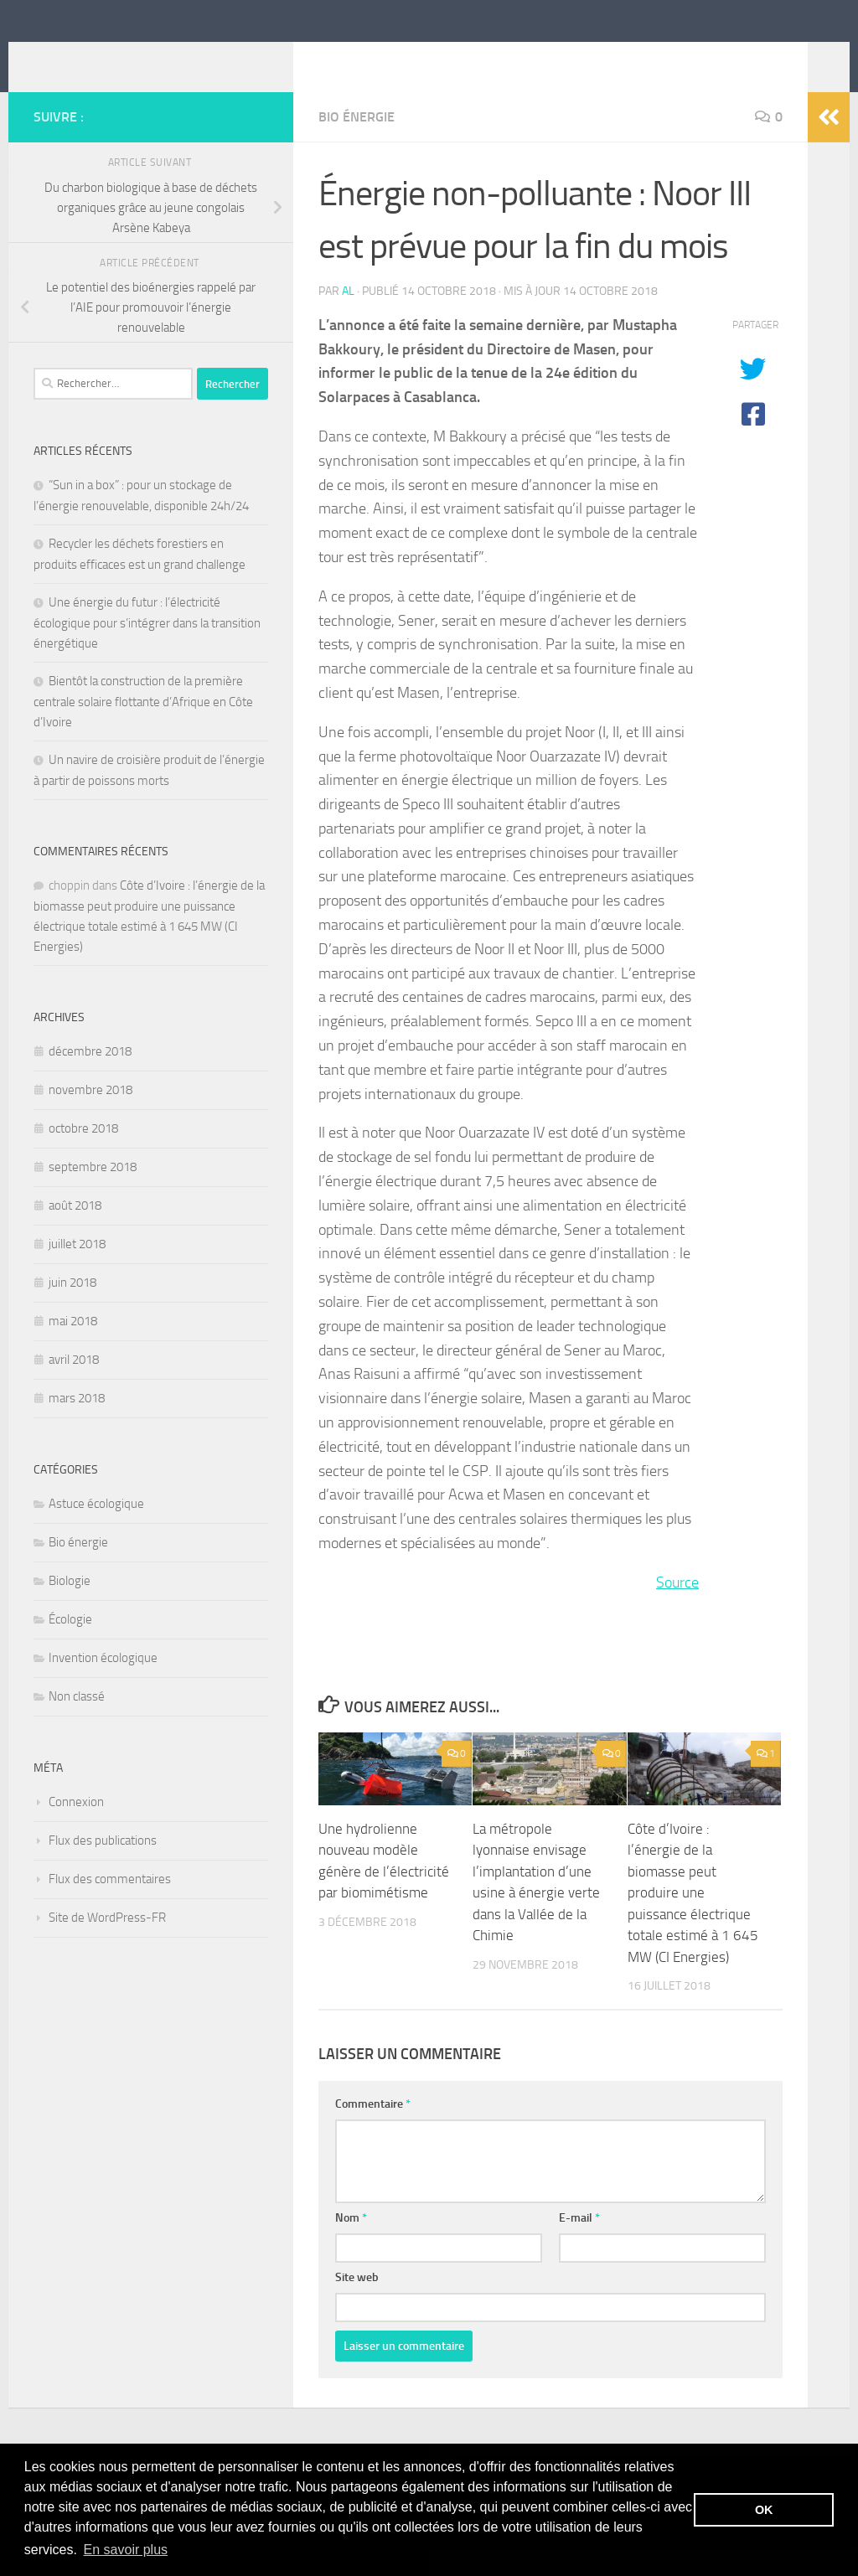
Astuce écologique (96, 1528)
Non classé (77, 1721)
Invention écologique (103, 1683)
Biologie (69, 1605)
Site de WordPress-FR (107, 1942)
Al (348, 316)
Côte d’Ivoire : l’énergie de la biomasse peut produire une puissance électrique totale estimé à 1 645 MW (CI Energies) (693, 1918)
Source (677, 1607)
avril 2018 (74, 1384)
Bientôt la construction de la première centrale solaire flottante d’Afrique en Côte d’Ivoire (143, 727)
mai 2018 (73, 1346)
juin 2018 (72, 1307)
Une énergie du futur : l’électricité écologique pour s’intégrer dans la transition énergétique (147, 648)
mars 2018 (77, 1423)
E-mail (579, 2243)
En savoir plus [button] (126, 2549)
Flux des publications (103, 1865)
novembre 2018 (90, 1115)
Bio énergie (356, 142)
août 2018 (75, 1230)
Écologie (70, 1644)
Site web (357, 2302)
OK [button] (764, 2510)
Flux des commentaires (110, 1904)
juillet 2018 (77, 1269)
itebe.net (98, 58)
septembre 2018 (93, 1192)
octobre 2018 (83, 1153)
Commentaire (373, 2129)
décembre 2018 (90, 1076)
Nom (351, 2243)
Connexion (76, 1827)
